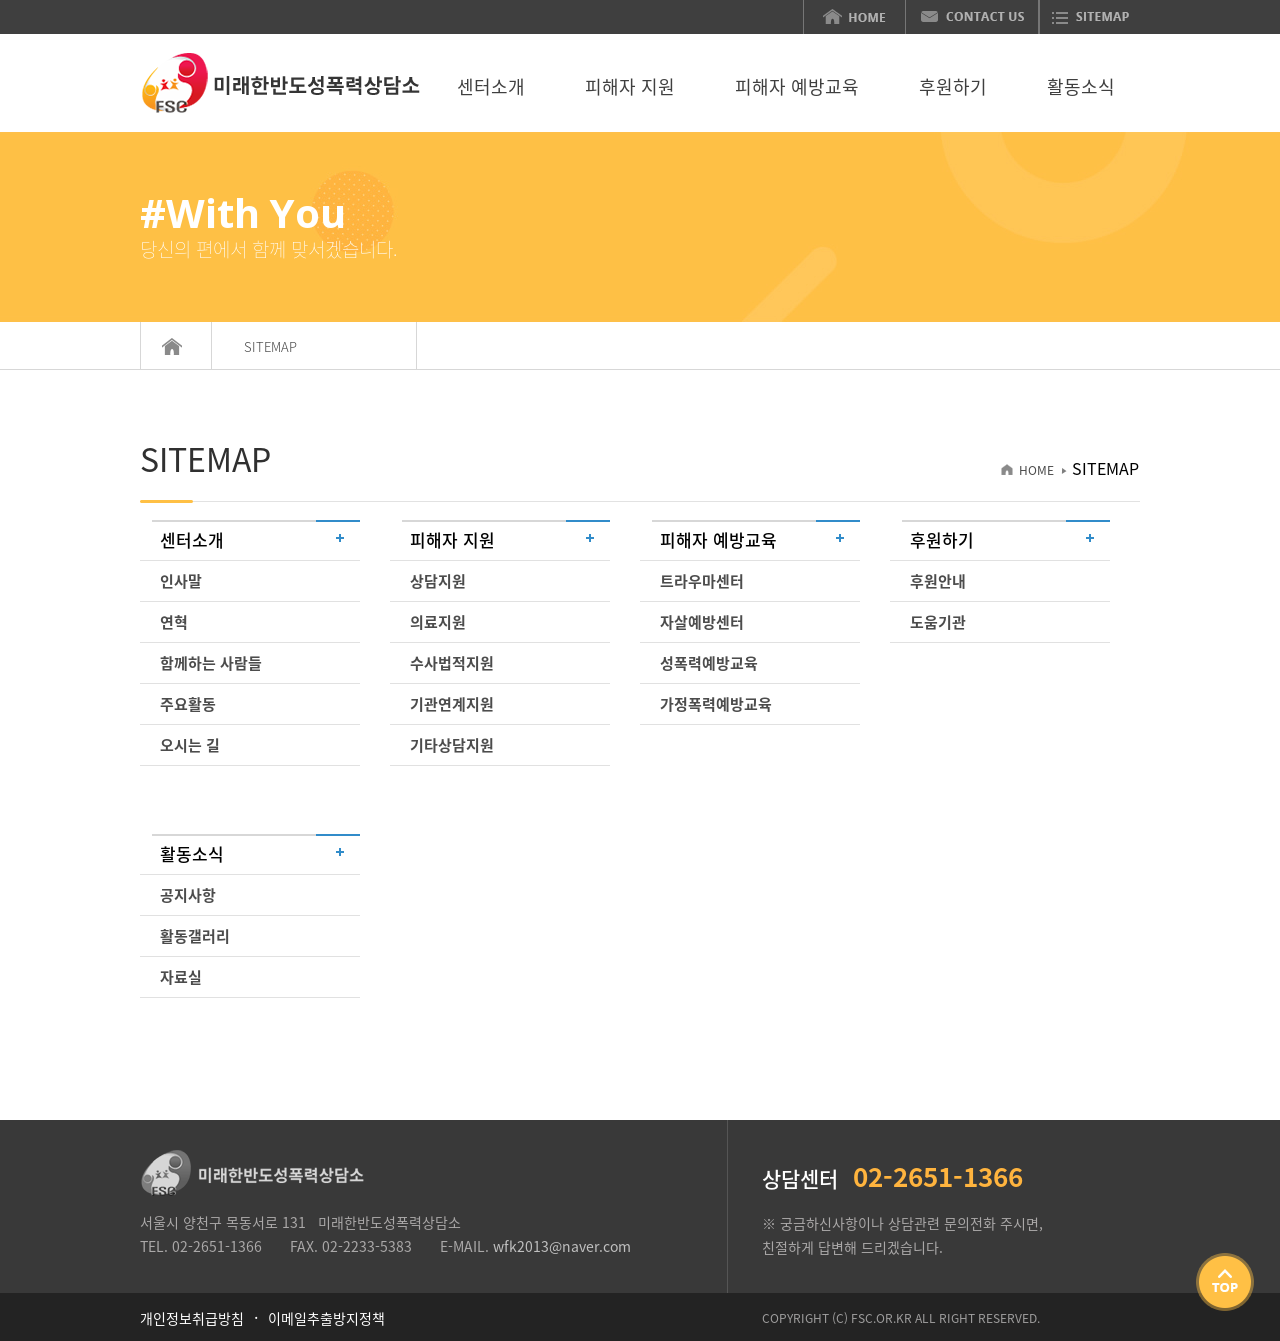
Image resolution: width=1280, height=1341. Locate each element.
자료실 (181, 977)
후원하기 (953, 88)
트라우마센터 (702, 581)
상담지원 (438, 581)
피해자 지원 (630, 88)
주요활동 (188, 704)
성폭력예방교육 (709, 663)
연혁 (174, 622)
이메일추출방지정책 (326, 1318)
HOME (1029, 470)
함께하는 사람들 (211, 663)
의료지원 (438, 622)
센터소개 (491, 88)
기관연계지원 (452, 704)
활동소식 (1081, 88)
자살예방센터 (702, 622)
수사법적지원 (452, 663)
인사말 (181, 581)
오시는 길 (190, 745)
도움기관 (938, 622)
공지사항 (188, 895)
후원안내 (938, 581)
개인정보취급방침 (192, 1318)
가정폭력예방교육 (716, 704)
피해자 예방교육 (797, 88)
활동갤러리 (195, 936)
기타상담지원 (452, 745)
